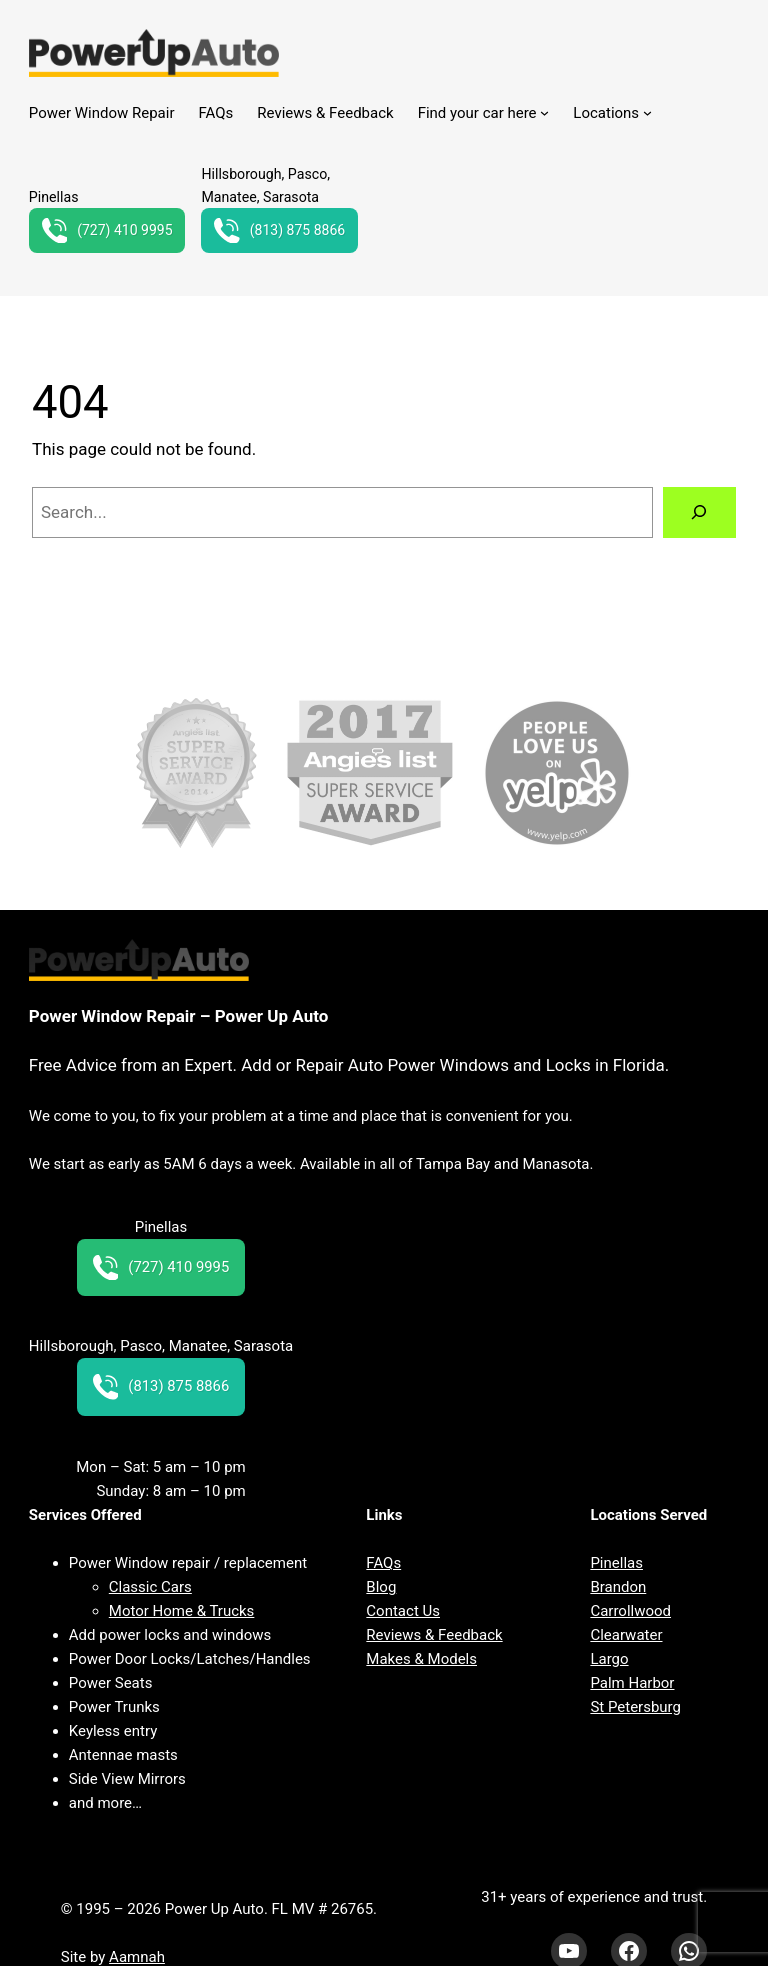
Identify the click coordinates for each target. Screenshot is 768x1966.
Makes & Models (421, 1659)
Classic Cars (150, 1587)
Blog (381, 1587)
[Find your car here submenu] (544, 112)
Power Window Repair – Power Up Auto (179, 1016)
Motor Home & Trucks (182, 1611)
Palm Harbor (632, 1683)
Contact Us (403, 1611)
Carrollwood (630, 1611)
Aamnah (137, 1957)
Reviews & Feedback (434, 1635)
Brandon (618, 1587)
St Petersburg (635, 1707)
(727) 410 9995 (108, 231)
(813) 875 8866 (281, 231)
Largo (609, 1659)
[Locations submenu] (647, 112)
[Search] (699, 512)
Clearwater (626, 1635)
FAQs (383, 1563)
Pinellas (616, 1563)
